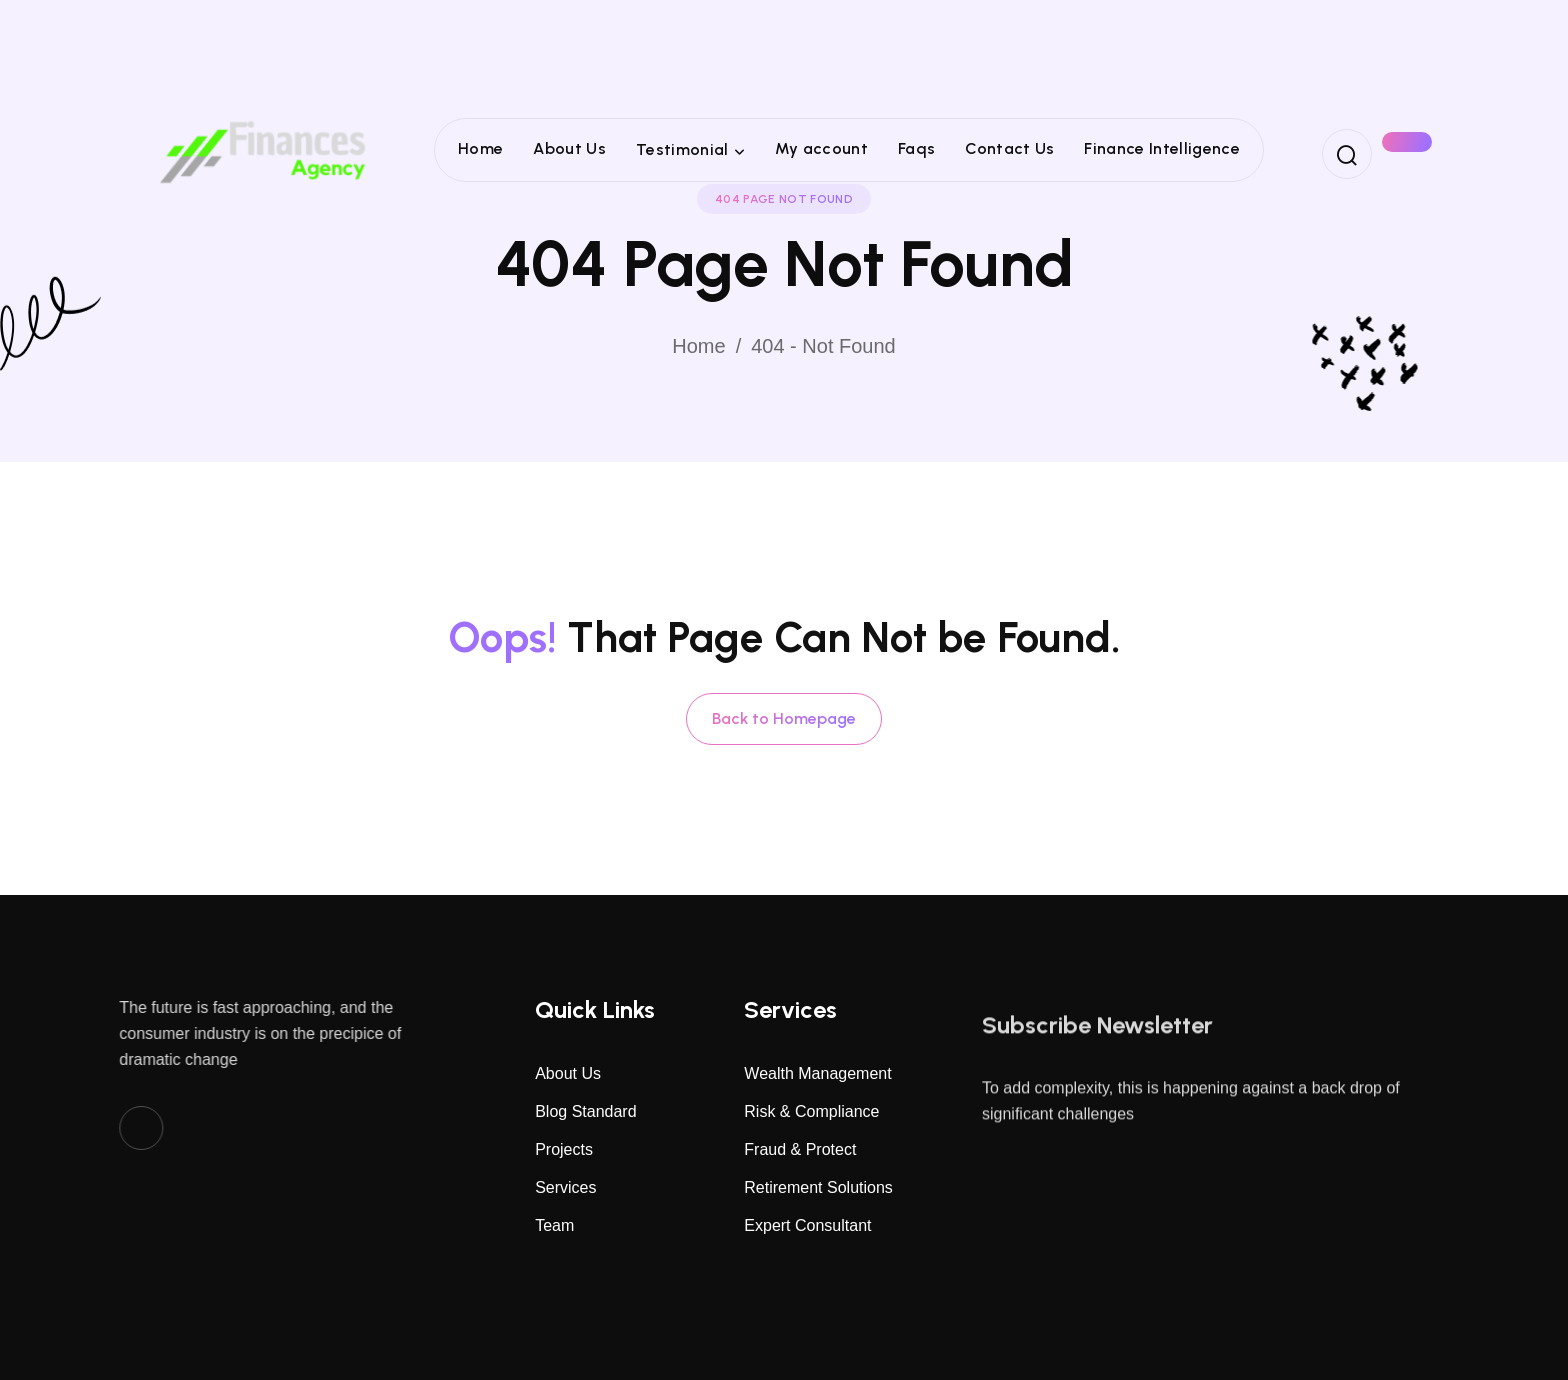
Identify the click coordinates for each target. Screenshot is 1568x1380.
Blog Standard (585, 1111)
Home (480, 148)
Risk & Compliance (811, 1111)
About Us (569, 148)
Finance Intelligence (1161, 148)
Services (565, 1187)
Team (554, 1225)
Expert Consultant (807, 1225)
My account (821, 148)
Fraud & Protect (800, 1149)
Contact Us (1009, 148)
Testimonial (682, 149)
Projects (564, 1149)
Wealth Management (817, 1073)
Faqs (916, 148)
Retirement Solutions (818, 1187)
